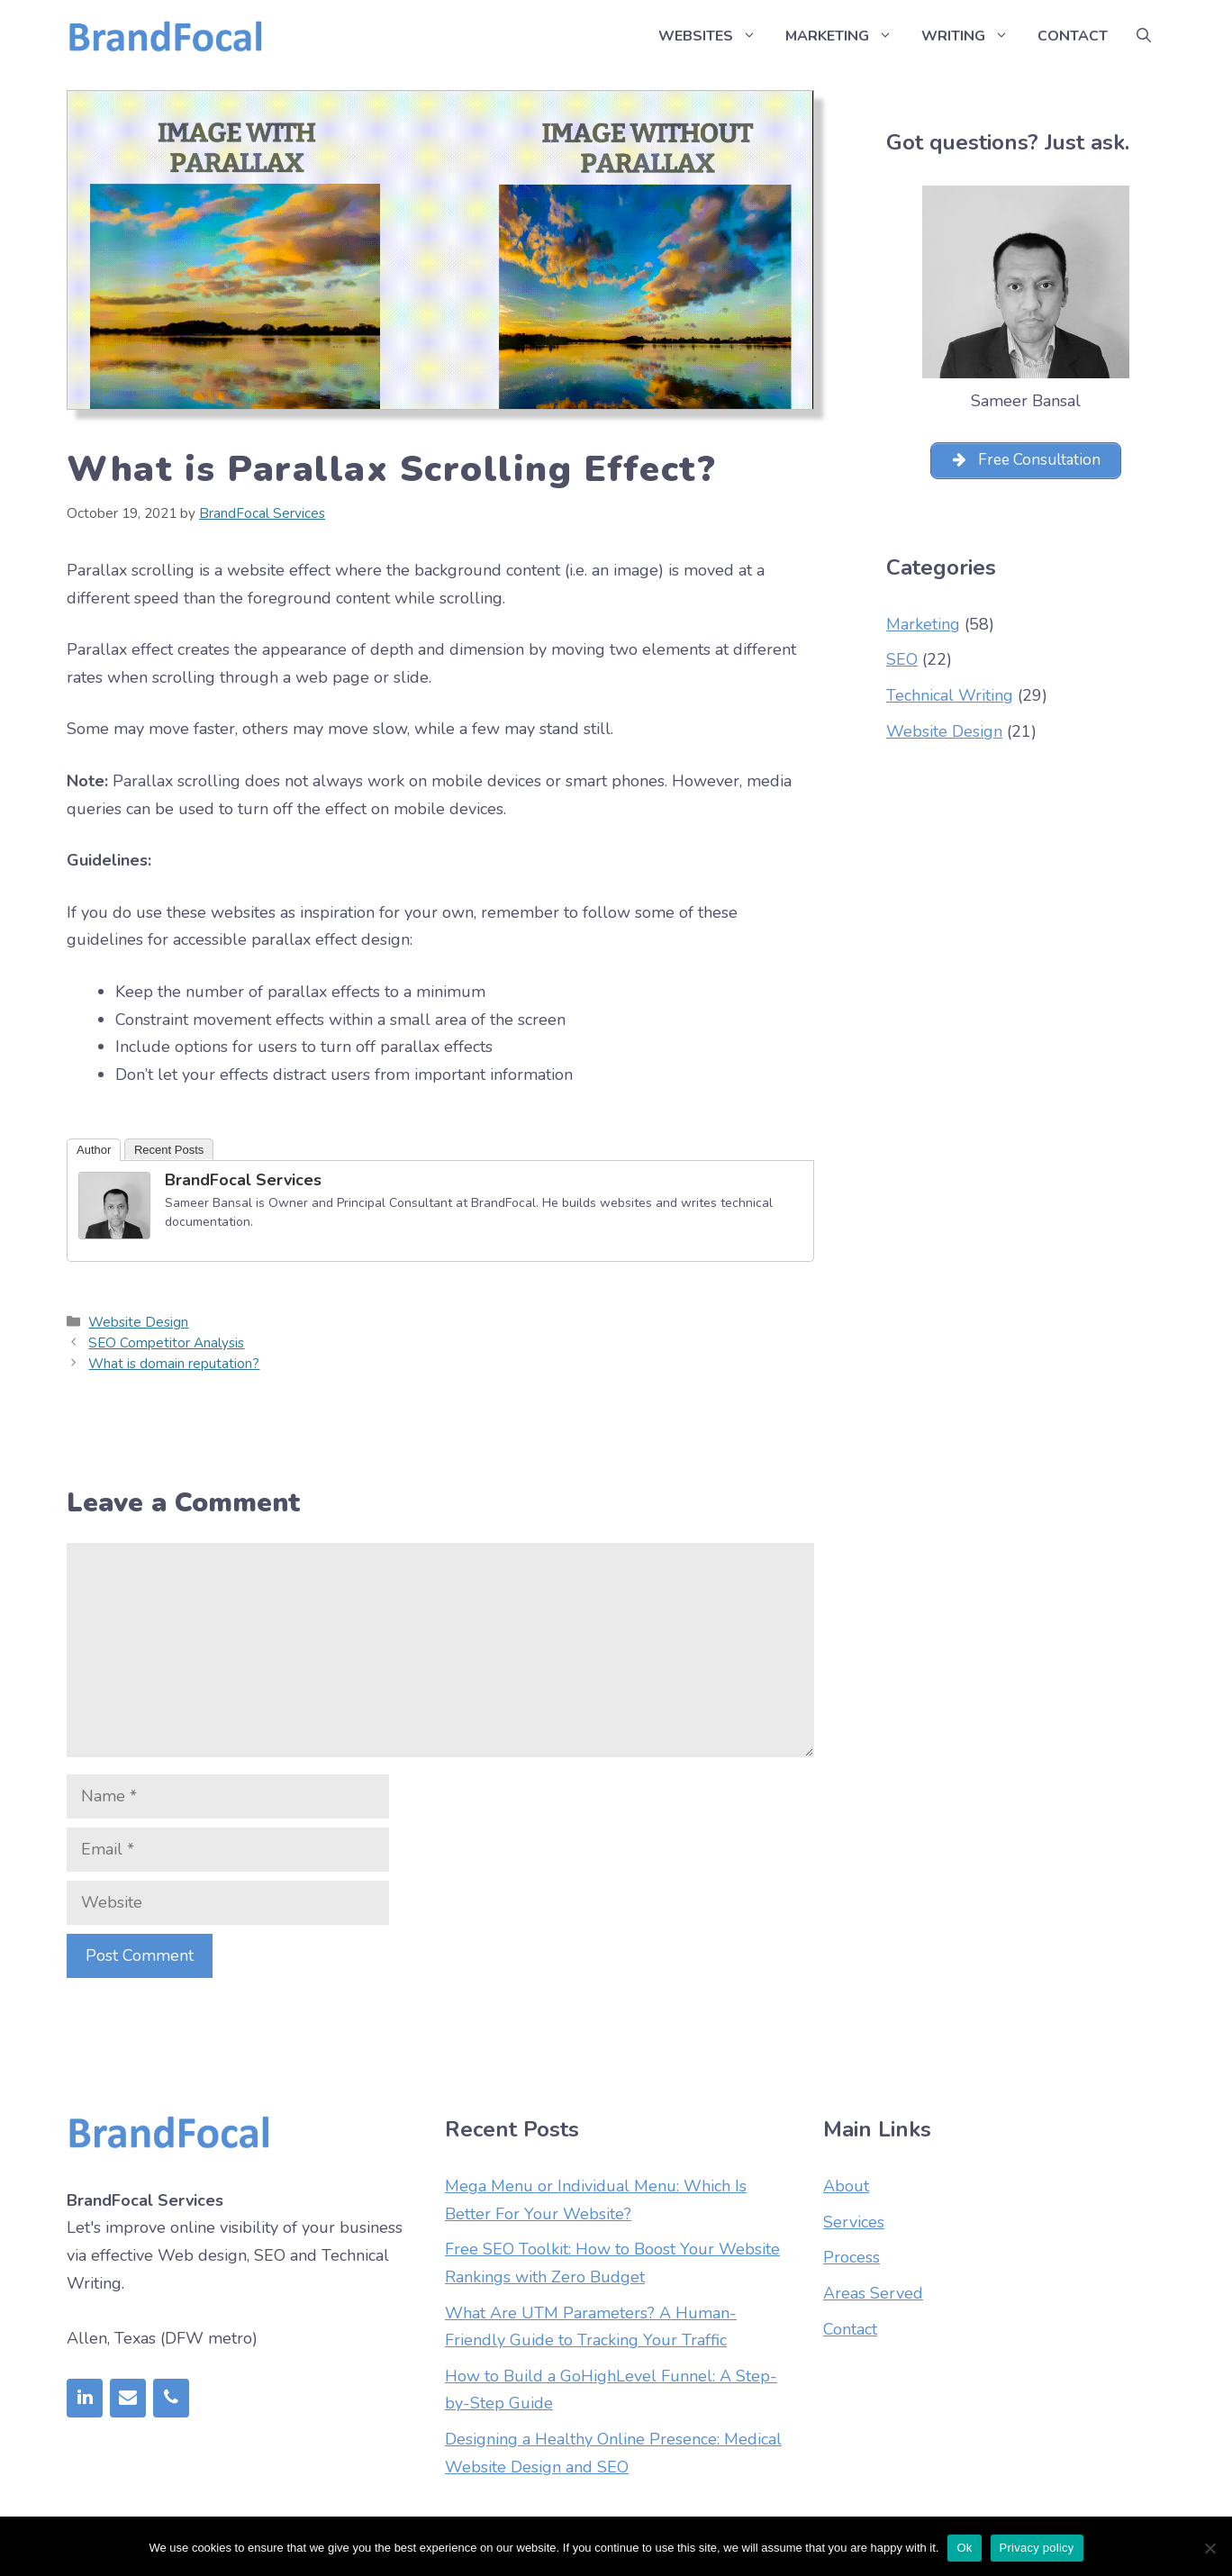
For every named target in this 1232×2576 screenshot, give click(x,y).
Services (853, 2222)
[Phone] (171, 2398)
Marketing (846, 36)
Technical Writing (949, 698)
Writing (972, 36)
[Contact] (128, 2398)
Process (851, 2257)
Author (94, 1149)
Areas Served (873, 2293)
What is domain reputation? (173, 1364)
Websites (714, 36)
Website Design (138, 1322)
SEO (902, 663)
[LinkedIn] (85, 2398)
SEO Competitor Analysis (166, 1343)
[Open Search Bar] (1143, 36)
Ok (964, 2547)
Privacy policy (1037, 2547)
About (846, 2186)
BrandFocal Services (243, 1180)
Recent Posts (169, 1149)
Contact (1072, 36)
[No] (1209, 2548)
